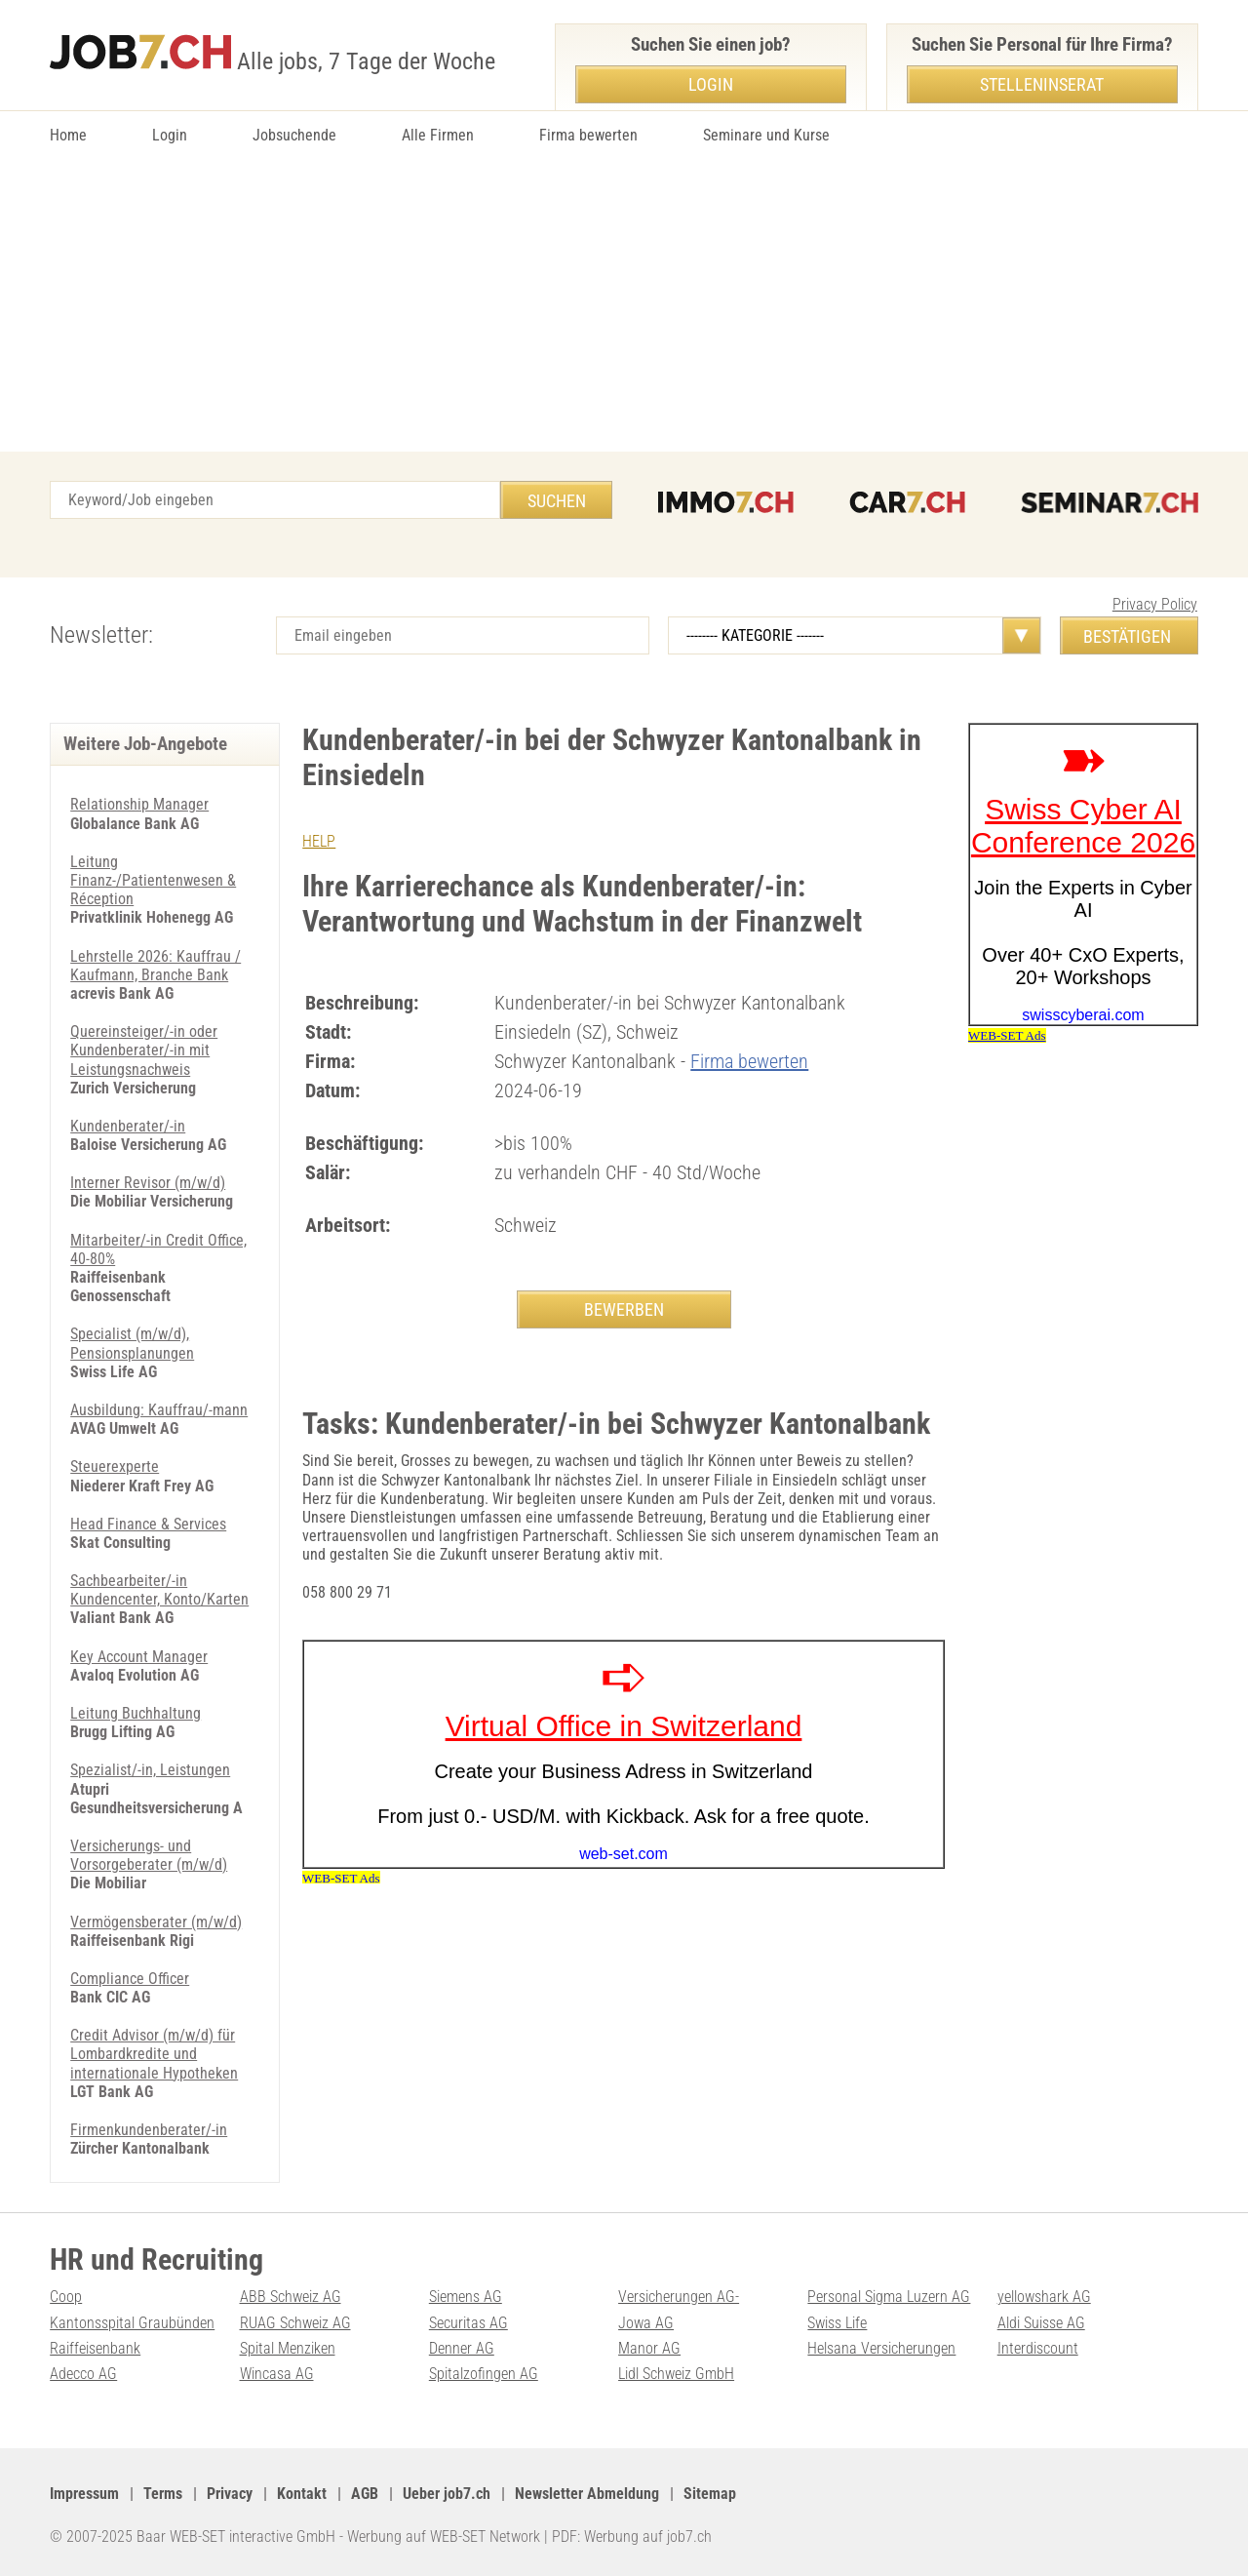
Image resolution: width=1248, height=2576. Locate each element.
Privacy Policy (1154, 604)
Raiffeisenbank (95, 2348)
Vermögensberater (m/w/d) (156, 1922)
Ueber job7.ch (446, 2493)
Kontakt (302, 2493)
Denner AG (461, 2348)
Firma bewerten (588, 135)
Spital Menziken (287, 2348)
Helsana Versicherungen (881, 2348)
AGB (364, 2493)
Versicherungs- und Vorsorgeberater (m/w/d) (148, 1855)
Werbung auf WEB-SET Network (443, 2536)
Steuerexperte (114, 1466)
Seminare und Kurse (766, 135)
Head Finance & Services (148, 1524)
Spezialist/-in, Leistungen (150, 1770)
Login (169, 135)
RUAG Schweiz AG (295, 2323)
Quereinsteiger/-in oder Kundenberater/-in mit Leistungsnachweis (143, 1050)
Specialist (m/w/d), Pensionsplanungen (132, 1343)
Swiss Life (837, 2323)
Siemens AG (465, 2296)
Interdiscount (1037, 2348)
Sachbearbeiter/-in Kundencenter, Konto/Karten (159, 1589)
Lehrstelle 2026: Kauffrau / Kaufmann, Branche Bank (155, 965)
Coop (66, 2296)
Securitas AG (468, 2323)
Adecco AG (83, 2373)
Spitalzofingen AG (483, 2373)
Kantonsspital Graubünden (132, 2323)
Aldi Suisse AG (1041, 2323)
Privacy (230, 2493)
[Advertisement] (624, 305)
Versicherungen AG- (678, 2296)
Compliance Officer (129, 1978)
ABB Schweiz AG (290, 2296)
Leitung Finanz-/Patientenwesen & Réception (153, 880)
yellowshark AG (1044, 2296)
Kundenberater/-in (127, 1126)
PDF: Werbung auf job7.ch (632, 2536)
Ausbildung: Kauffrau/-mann (159, 1410)
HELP (318, 841)
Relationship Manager (139, 804)
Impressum (84, 2493)
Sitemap (709, 2493)
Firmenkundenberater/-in (148, 2129)
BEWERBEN (624, 1309)
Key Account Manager (139, 1656)
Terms (162, 2493)
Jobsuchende (294, 135)
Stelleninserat (1042, 84)
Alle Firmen (438, 135)
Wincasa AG (277, 2373)
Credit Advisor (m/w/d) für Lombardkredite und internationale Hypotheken (154, 2053)
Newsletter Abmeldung (587, 2493)
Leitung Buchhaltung (135, 1713)
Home (68, 135)
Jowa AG (646, 2323)
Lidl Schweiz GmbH (676, 2373)
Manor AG (649, 2348)
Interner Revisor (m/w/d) (147, 1182)
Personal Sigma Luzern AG (888, 2296)
